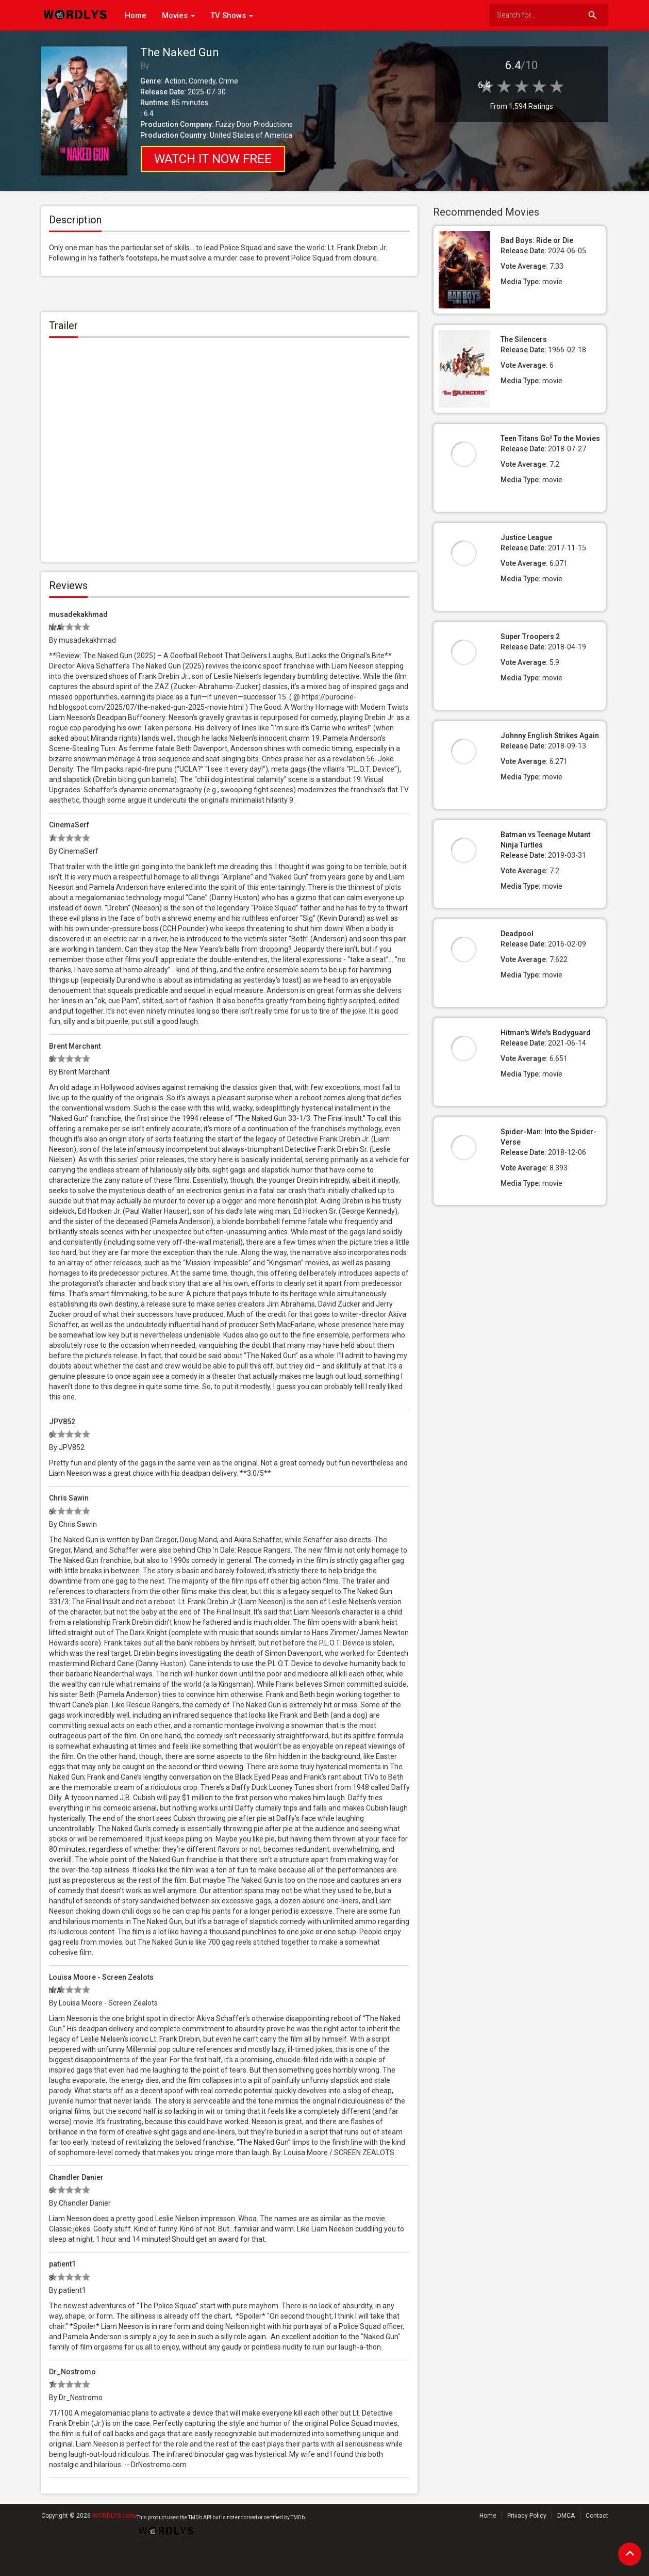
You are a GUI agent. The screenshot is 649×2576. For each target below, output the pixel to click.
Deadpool (517, 934)
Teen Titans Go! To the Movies (550, 438)
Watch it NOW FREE (213, 159)
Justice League (526, 537)
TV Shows (231, 15)
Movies (178, 15)
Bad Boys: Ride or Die (537, 240)
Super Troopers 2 (530, 636)
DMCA (566, 2515)
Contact (597, 2515)
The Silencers (524, 339)
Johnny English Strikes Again (550, 735)
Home (135, 15)
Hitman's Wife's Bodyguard (546, 1033)
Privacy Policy (526, 2515)
